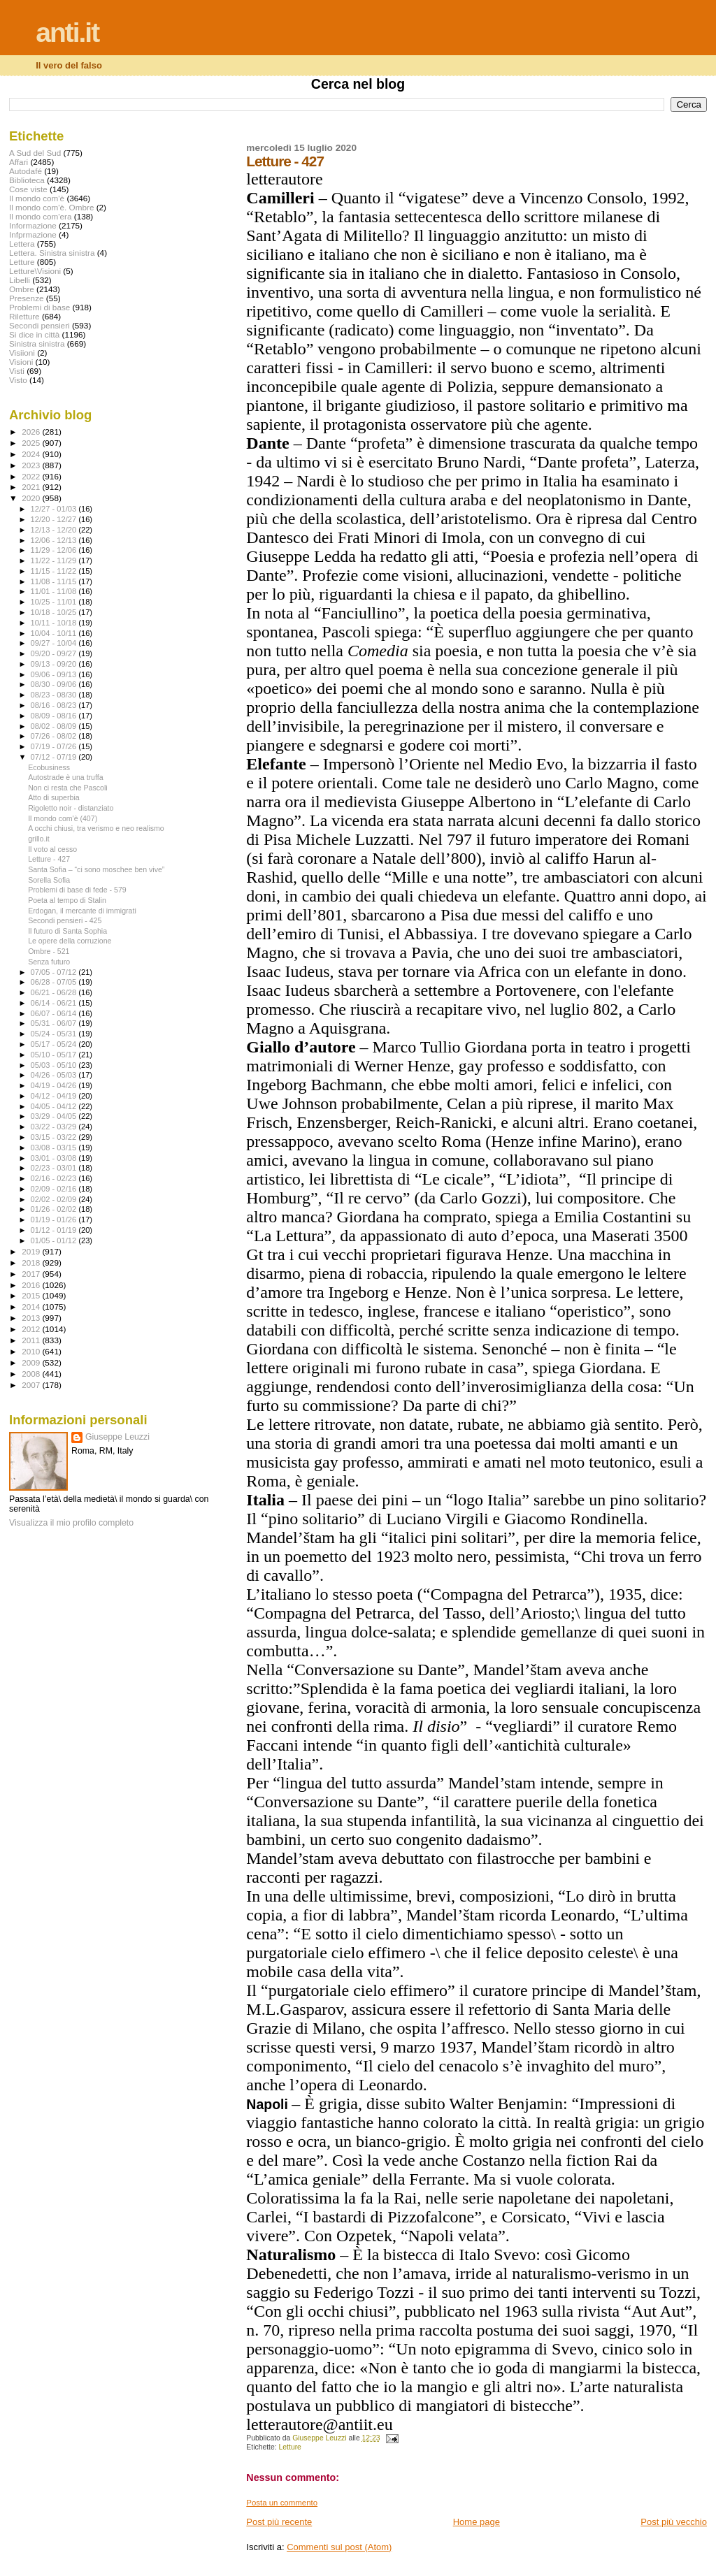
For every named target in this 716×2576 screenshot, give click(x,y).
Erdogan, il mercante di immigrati (82, 910)
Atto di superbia (54, 797)
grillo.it (39, 838)
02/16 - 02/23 (55, 1178)
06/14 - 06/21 (55, 1003)
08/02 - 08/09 (55, 726)
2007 (32, 1384)
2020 (32, 497)
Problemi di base (39, 307)
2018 (32, 1262)
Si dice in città (34, 334)
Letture (290, 2447)
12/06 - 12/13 (55, 540)
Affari (18, 161)
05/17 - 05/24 (55, 1044)
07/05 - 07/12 (55, 972)
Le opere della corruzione (69, 940)
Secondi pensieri (39, 325)
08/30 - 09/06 (55, 684)
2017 (32, 1273)
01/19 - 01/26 (55, 1219)
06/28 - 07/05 (55, 982)
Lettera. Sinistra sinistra (51, 252)
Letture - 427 (49, 859)
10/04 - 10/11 (55, 633)
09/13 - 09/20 (55, 664)
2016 (32, 1284)
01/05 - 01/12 (55, 1240)
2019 (32, 1251)
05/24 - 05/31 (55, 1033)
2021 (32, 486)
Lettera (21, 243)
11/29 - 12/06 (55, 550)
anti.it (67, 32)
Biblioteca (27, 179)
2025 (32, 442)
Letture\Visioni (35, 270)
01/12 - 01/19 (55, 1230)
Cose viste (28, 189)
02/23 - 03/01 (55, 1168)
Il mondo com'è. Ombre (51, 207)
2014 (32, 1306)
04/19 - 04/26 (55, 1085)
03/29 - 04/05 (55, 1116)
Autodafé (25, 170)
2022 (32, 476)
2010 (32, 1351)
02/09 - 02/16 (55, 1189)
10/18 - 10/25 (55, 612)
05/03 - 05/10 (55, 1065)
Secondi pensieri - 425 (64, 920)
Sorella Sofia (49, 880)
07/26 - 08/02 (55, 736)
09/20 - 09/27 (55, 653)
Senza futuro (49, 961)
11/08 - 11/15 (55, 581)
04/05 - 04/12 (55, 1106)
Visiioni (22, 352)
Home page (476, 2522)
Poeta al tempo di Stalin (67, 900)
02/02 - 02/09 (55, 1199)
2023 (32, 465)
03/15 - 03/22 (55, 1137)
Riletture (24, 316)
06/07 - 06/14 (55, 1013)
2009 (32, 1362)
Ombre (21, 289)
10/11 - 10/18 (55, 622)
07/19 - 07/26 (55, 746)
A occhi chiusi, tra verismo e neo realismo (96, 828)
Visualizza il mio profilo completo (71, 1523)
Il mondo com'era (40, 216)
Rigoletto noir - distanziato (70, 808)
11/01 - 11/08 (55, 591)
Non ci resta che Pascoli (67, 787)
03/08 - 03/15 (55, 1147)
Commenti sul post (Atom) (339, 2547)
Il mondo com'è (36, 198)
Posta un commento (281, 2502)
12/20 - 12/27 (55, 519)
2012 (32, 1328)
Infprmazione (33, 234)
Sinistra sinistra (36, 343)
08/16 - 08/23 (55, 705)
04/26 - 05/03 (55, 1075)
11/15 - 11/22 (55, 571)
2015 (32, 1295)
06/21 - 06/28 (55, 992)
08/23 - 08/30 (55, 694)
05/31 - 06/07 (55, 1023)
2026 (32, 431)
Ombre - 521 (48, 951)
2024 (32, 453)
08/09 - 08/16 (55, 715)
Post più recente (279, 2522)
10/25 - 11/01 (55, 602)
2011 (32, 1340)
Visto (18, 379)
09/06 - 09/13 (55, 674)
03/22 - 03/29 (55, 1126)
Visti (16, 370)
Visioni (21, 361)
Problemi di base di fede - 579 (77, 889)
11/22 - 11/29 (55, 560)
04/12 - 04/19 (55, 1096)
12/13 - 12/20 (55, 530)
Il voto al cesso (52, 849)
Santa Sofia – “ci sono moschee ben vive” (96, 869)
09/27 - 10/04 (55, 643)
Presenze (26, 298)
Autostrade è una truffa (65, 777)
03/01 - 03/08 (55, 1158)
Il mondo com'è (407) (62, 818)
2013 (32, 1317)
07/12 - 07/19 (55, 757)
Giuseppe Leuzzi (117, 1437)
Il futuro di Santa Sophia (67, 931)
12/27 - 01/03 (55, 509)
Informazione (33, 225)
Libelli (19, 279)
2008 (32, 1373)
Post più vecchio (673, 2522)
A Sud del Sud (35, 152)
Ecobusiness (49, 767)
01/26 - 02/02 (55, 1209)
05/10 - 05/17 (55, 1054)
